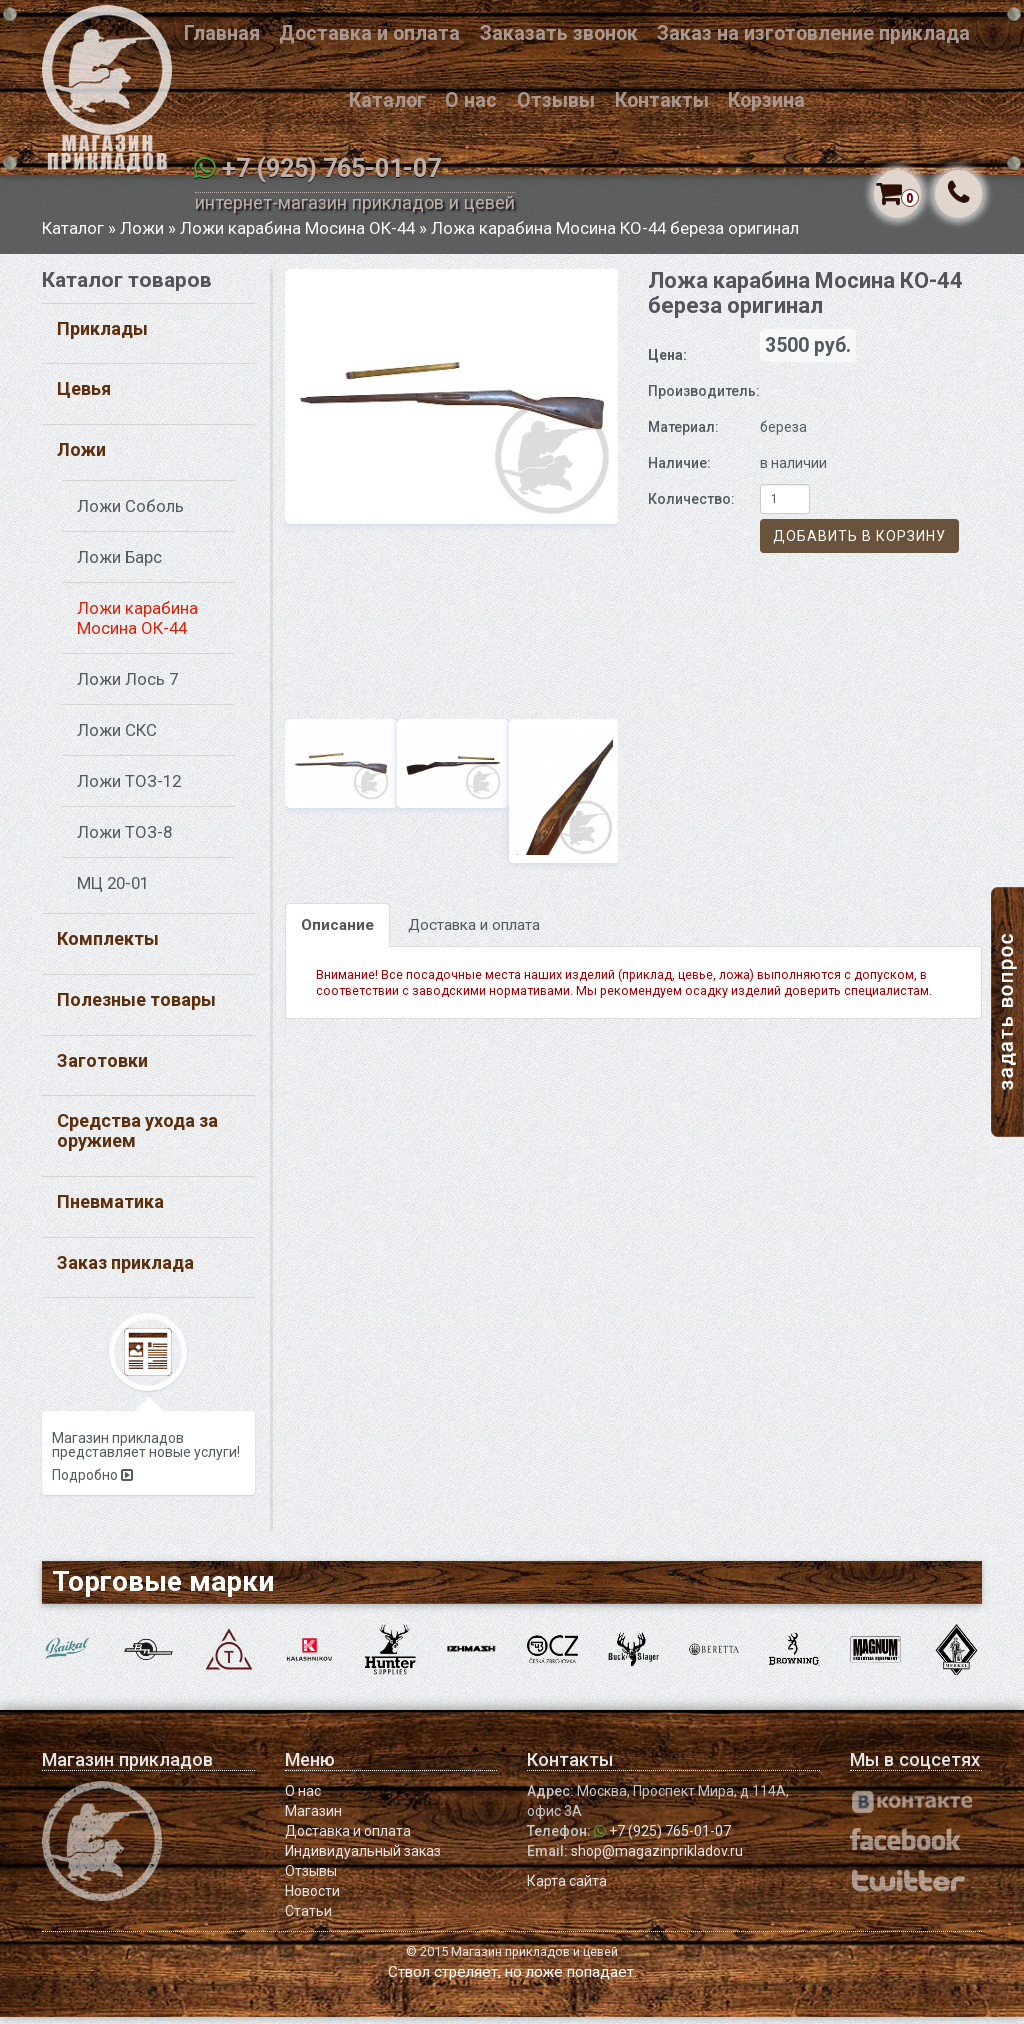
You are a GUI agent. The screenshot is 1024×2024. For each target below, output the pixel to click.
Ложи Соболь (130, 513)
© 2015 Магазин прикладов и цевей (512, 1958)
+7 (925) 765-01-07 (331, 168)
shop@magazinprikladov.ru (657, 1858)
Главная (222, 33)
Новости (312, 1898)
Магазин (313, 1818)
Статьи (308, 1918)
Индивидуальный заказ (363, 1858)
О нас (471, 100)
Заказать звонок (559, 33)
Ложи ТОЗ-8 (124, 839)
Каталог (387, 100)
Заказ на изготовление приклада (813, 33)
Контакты (662, 100)
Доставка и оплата (369, 33)
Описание (337, 932)
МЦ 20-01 (113, 890)
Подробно (92, 1483)
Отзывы (556, 100)
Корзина (766, 100)
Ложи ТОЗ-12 (129, 788)
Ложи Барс (119, 564)
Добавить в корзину (859, 544)
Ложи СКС (117, 737)
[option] (452, 403)
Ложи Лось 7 (127, 686)
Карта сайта (567, 1888)
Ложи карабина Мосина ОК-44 (297, 235)
